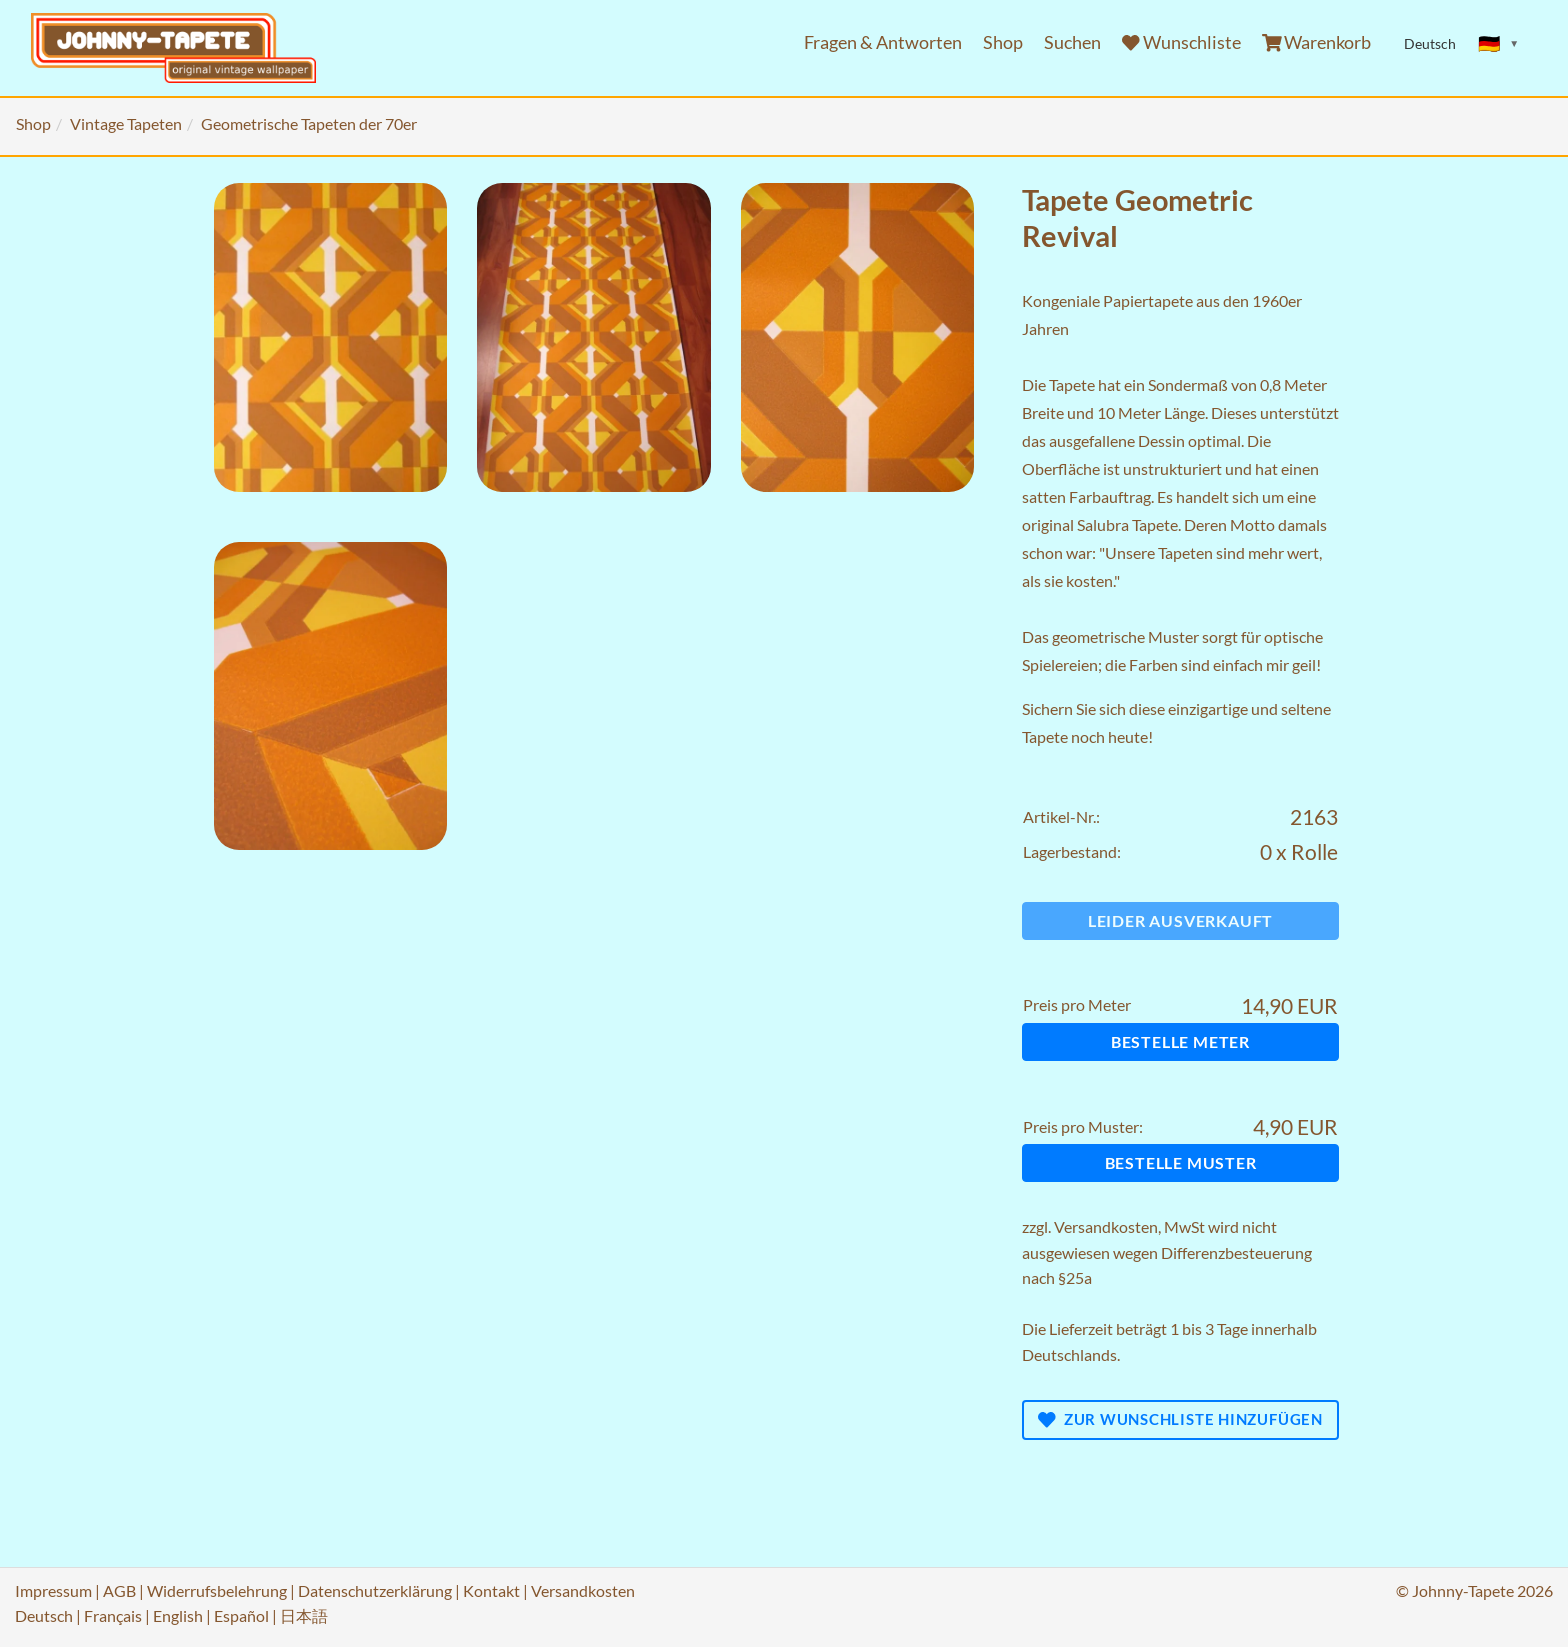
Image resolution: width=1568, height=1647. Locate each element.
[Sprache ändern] (1499, 44)
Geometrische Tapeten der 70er (309, 123)
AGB (119, 1590)
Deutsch (44, 1615)
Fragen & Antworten (883, 42)
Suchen (1072, 42)
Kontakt (491, 1590)
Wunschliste (1181, 42)
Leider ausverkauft (1180, 920)
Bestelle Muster (1181, 1162)
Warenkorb (1317, 42)
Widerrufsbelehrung (217, 1590)
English (178, 1615)
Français (113, 1615)
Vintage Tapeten (126, 123)
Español (241, 1615)
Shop (1003, 42)
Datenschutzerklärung (375, 1590)
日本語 (304, 1615)
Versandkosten (1106, 1226)
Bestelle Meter (1180, 1041)
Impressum (53, 1590)
